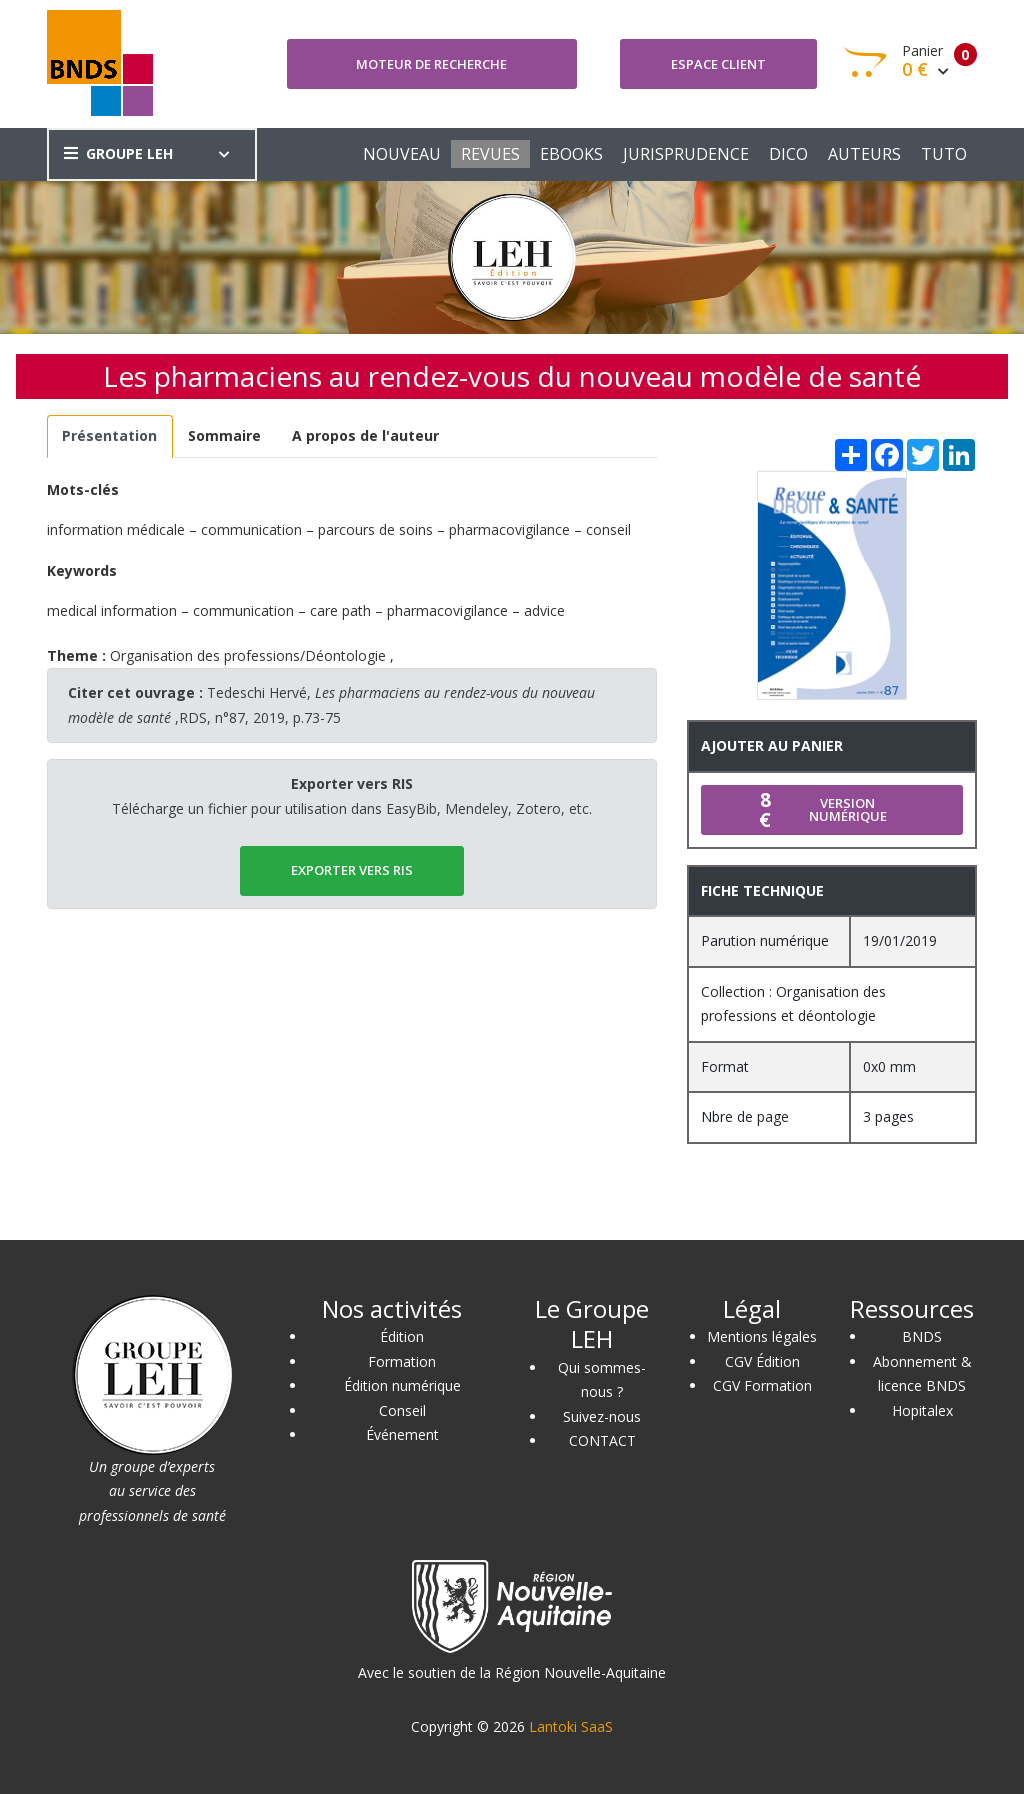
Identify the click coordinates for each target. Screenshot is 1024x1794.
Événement (402, 1434)
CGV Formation (762, 1385)
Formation (402, 1361)
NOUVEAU (402, 154)
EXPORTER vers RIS (352, 870)
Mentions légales (762, 1336)
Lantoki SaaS (571, 1726)
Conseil (402, 1410)
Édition (402, 1336)
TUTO (944, 154)
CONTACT (602, 1440)
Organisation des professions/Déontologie (248, 655)
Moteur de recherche (431, 64)
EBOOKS (571, 154)
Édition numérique (402, 1385)
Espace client (718, 64)
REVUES (490, 154)
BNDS (922, 1336)
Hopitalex (922, 1410)
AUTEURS (864, 154)
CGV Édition (762, 1361)
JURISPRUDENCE (686, 154)
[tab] (110, 436)
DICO (788, 154)
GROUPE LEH (118, 153)
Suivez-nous (602, 1416)
